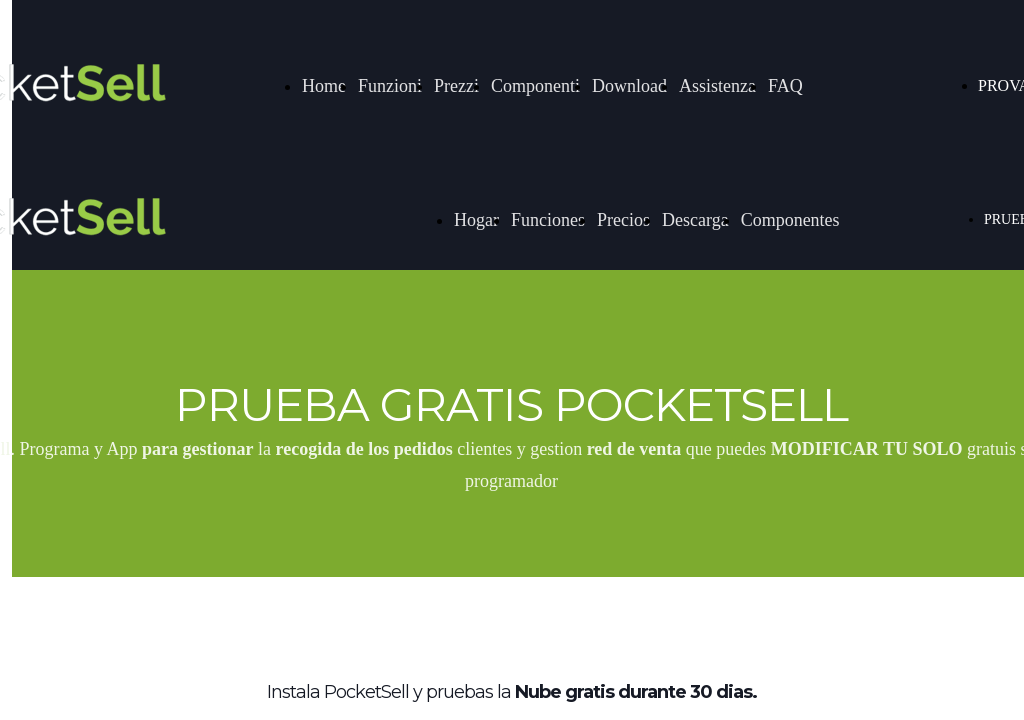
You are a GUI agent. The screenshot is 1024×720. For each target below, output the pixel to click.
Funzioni (390, 86)
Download (629, 86)
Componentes (790, 220)
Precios (623, 220)
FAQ (785, 86)
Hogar (476, 220)
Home (324, 86)
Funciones (548, 220)
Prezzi (456, 86)
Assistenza (717, 86)
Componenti (535, 86)
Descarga (695, 220)
